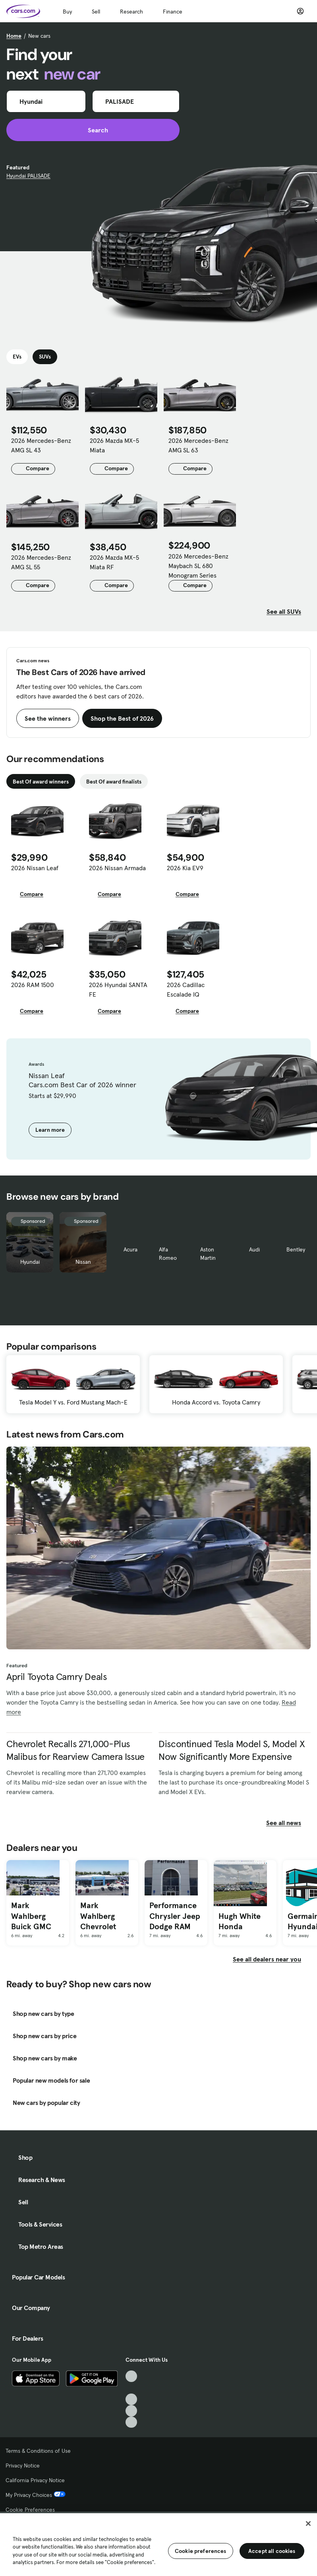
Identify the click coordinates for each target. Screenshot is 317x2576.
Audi (254, 1249)
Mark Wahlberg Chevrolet (98, 1916)
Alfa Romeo (168, 1253)
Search (93, 130)
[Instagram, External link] (131, 2411)
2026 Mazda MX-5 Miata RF (114, 562)
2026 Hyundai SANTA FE (118, 989)
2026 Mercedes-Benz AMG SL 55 (41, 562)
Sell (96, 11)
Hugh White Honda (239, 1921)
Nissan (83, 1261)
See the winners (48, 718)
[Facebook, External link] (131, 2388)
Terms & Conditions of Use (38, 2450)
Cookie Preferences (30, 2509)
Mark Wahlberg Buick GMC (31, 1916)
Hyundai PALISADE (28, 175)
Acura (130, 1249)
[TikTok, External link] (131, 2376)
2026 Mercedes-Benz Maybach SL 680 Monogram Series (198, 565)
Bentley (295, 1249)
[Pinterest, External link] (131, 2422)
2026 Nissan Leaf (34, 868)
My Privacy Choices (36, 2494)
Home (13, 35)
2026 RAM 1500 (32, 985)
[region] (158, 2544)
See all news (288, 1823)
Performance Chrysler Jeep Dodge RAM (174, 1916)
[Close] (308, 2523)
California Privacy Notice (35, 2480)
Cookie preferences (200, 2551)
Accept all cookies (272, 2551)
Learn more (50, 1129)
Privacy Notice (23, 2465)
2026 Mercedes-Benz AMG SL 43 (41, 445)
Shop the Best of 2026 (122, 718)
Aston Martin (208, 1253)
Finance (172, 11)
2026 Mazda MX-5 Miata (114, 445)
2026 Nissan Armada (117, 868)
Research (131, 11)
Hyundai (30, 1261)
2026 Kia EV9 (185, 868)
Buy (67, 11)
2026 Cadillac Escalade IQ (186, 989)
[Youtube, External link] (131, 2399)
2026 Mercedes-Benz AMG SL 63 (198, 445)
